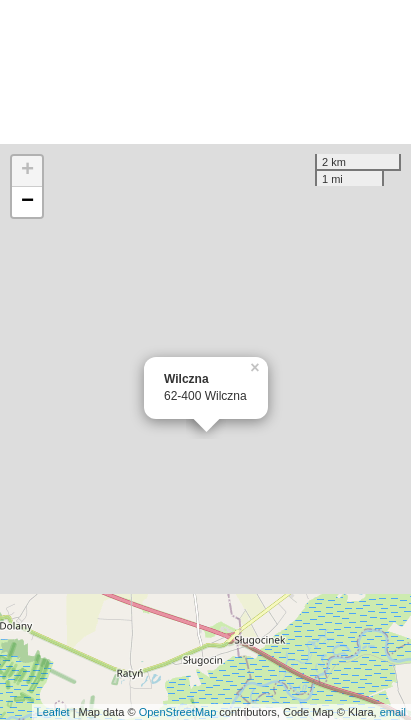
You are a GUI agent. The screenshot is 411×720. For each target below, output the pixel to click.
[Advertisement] (205, 72)
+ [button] (27, 171)
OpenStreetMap (178, 712)
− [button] (27, 202)
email (393, 712)
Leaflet (53, 712)
